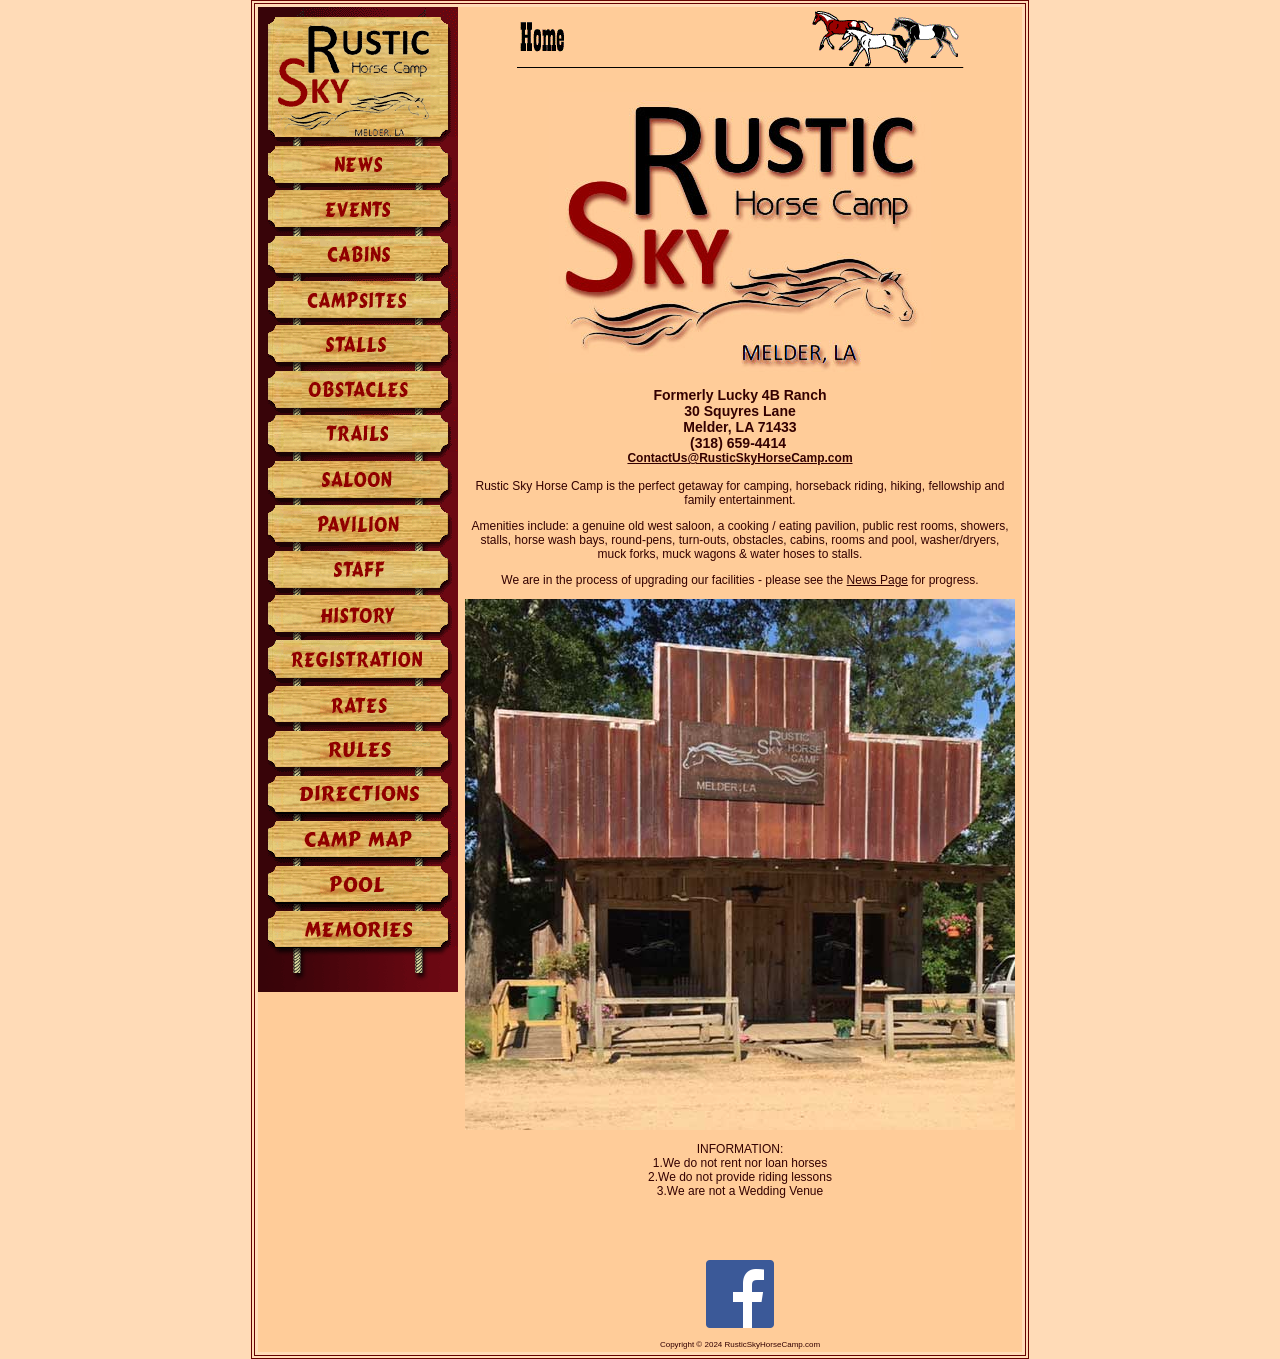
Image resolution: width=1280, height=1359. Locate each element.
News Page (877, 580)
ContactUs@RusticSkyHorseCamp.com (739, 458)
